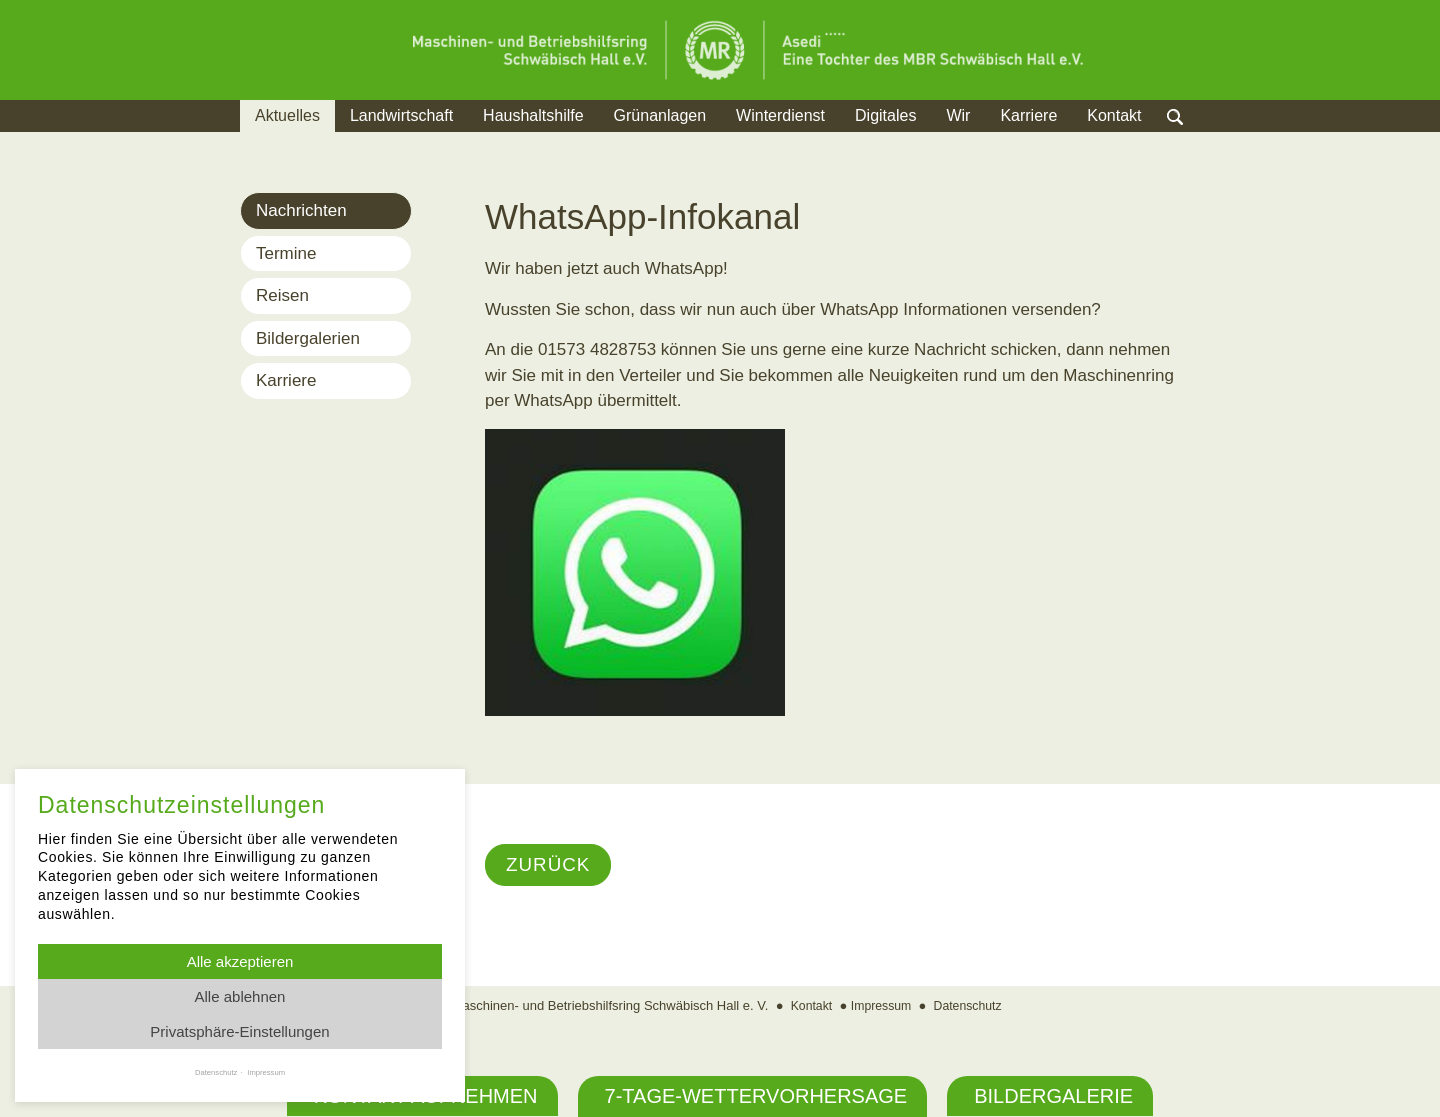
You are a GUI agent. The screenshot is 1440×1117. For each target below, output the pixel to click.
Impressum (880, 1007)
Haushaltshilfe (533, 115)
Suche (1194, 140)
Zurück (550, 866)
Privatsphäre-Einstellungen (239, 1031)
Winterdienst (780, 115)
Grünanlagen (660, 115)
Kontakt (1114, 115)
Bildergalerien (308, 338)
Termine (286, 253)
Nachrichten (301, 210)
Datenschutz (971, 1007)
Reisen (282, 295)
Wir (958, 115)
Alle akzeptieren (240, 961)
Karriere (1028, 115)
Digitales (885, 115)
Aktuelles (287, 115)
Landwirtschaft (401, 115)
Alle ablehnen (240, 996)
